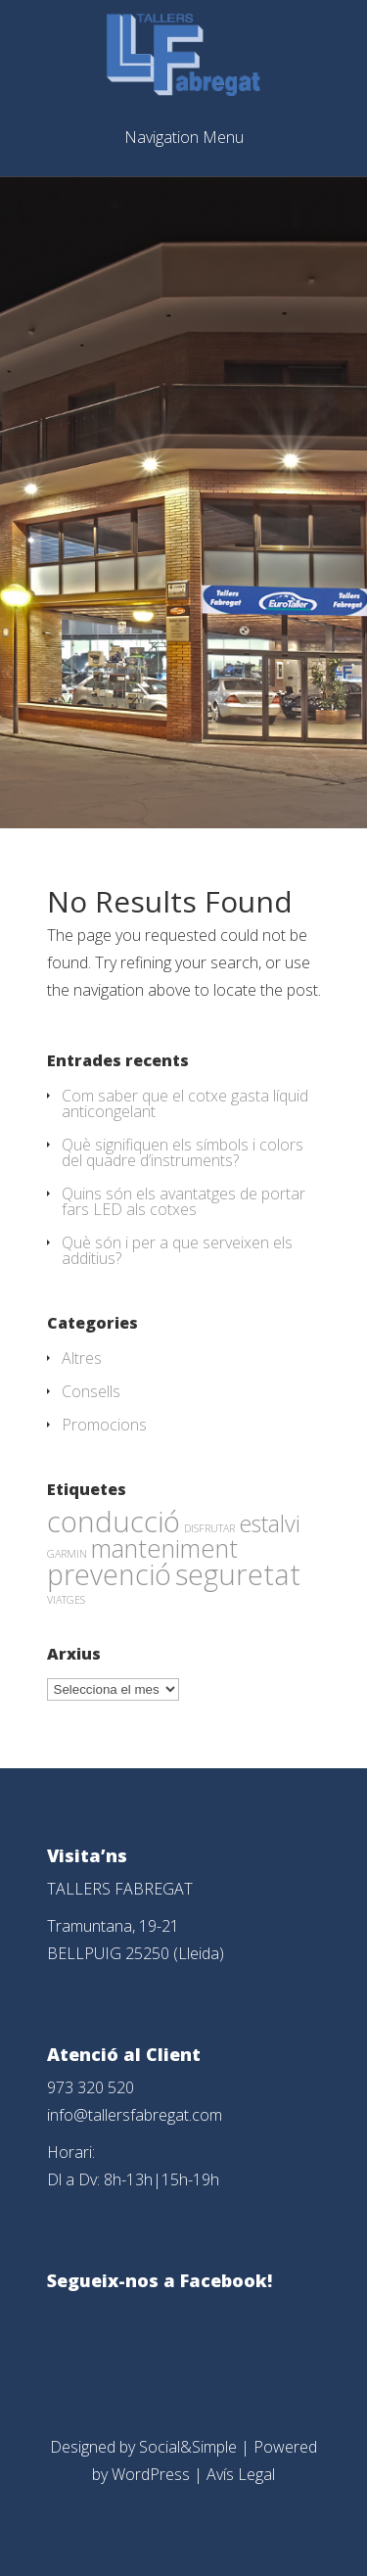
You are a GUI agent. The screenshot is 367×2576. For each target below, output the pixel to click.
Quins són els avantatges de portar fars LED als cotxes (183, 1201)
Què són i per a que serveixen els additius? (177, 1250)
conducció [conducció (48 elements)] (113, 1521)
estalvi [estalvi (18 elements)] (269, 1523)
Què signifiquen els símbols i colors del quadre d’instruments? (182, 1152)
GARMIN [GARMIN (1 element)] (67, 1554)
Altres (82, 1358)
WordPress (151, 2474)
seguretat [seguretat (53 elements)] (237, 1574)
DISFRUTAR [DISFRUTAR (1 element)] (209, 1528)
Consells (91, 1391)
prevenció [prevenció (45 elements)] (109, 1574)
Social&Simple (188, 2447)
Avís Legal (240, 2474)
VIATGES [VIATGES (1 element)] (66, 1600)
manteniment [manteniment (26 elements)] (164, 1548)
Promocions (104, 1424)
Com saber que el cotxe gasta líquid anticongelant (185, 1103)
